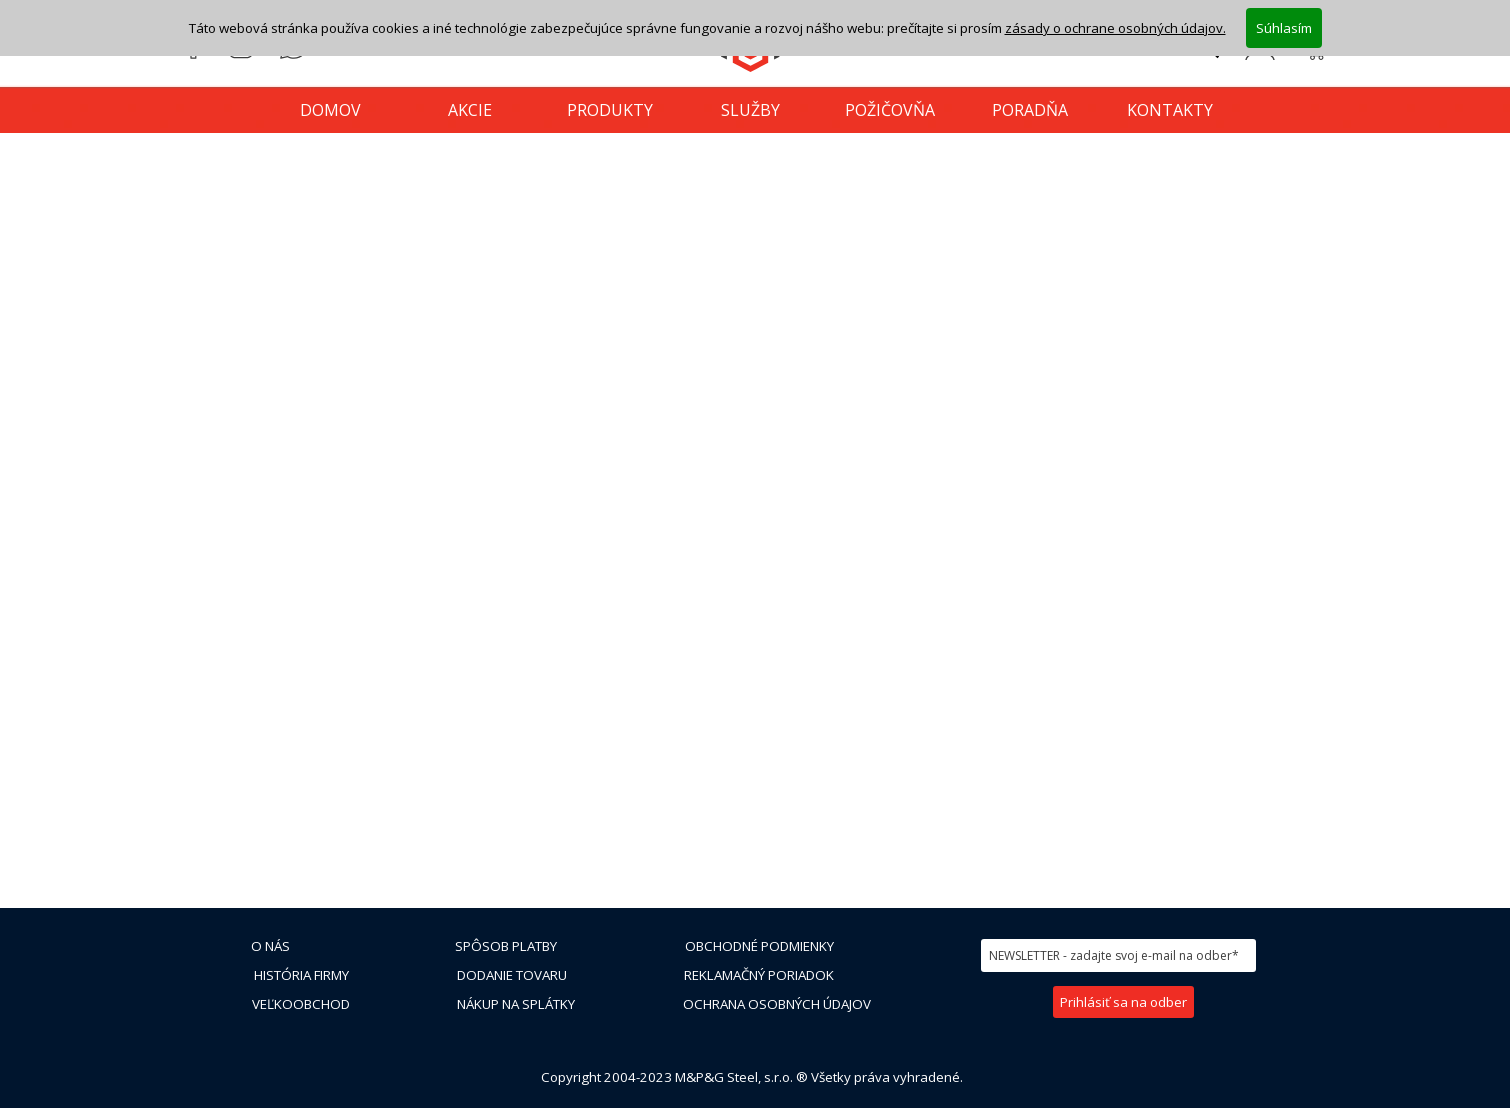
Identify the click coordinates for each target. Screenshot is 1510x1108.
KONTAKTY (1170, 110)
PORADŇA (1030, 110)
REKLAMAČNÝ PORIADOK (759, 975)
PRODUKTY (610, 110)
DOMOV (330, 110)
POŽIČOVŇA (890, 110)
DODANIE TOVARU (512, 975)
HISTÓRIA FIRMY (301, 975)
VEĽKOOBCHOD (301, 1004)
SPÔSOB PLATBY (506, 946)
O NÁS (270, 946)
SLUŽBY (750, 110)
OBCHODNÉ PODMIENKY (759, 946)
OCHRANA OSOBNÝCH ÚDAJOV (777, 1004)
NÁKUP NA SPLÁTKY (516, 1004)
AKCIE (470, 110)
